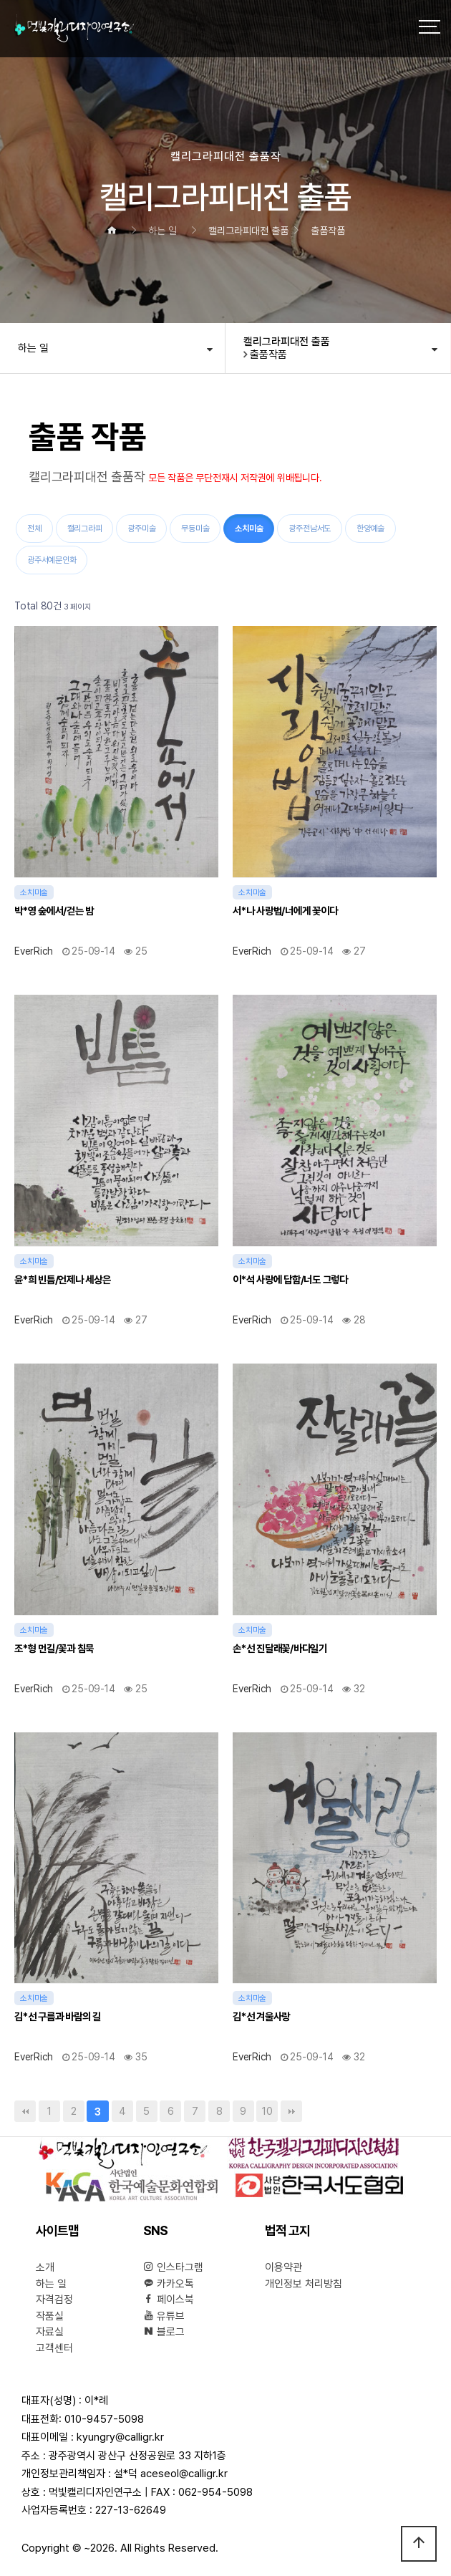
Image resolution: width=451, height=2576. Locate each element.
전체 (34, 529)
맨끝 (291, 2111)
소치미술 (243, 524)
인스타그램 (173, 2267)
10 (264, 2109)
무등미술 (195, 529)
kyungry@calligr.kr (120, 2437)
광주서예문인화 (51, 560)
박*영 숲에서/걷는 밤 (54, 911)
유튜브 (164, 2316)
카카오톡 (168, 2283)
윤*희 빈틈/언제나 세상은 (62, 1279)
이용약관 (283, 2267)
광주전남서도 (309, 529)
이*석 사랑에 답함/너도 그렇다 (290, 1279)
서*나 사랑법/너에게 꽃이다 (285, 911)
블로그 (164, 2331)
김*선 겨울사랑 (261, 2016)
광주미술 (141, 529)
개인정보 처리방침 (303, 2283)
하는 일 (33, 348)
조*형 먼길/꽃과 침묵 (54, 1648)
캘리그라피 (84, 529)
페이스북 (168, 2299)
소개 (45, 2267)
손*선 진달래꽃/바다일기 (280, 1648)
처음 (25, 2111)
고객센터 (54, 2348)
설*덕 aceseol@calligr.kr (171, 2473)
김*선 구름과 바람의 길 (57, 2016)
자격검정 (54, 2299)
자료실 (50, 2331)
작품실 (50, 2316)
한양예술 (370, 529)
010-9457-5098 (104, 2419)
